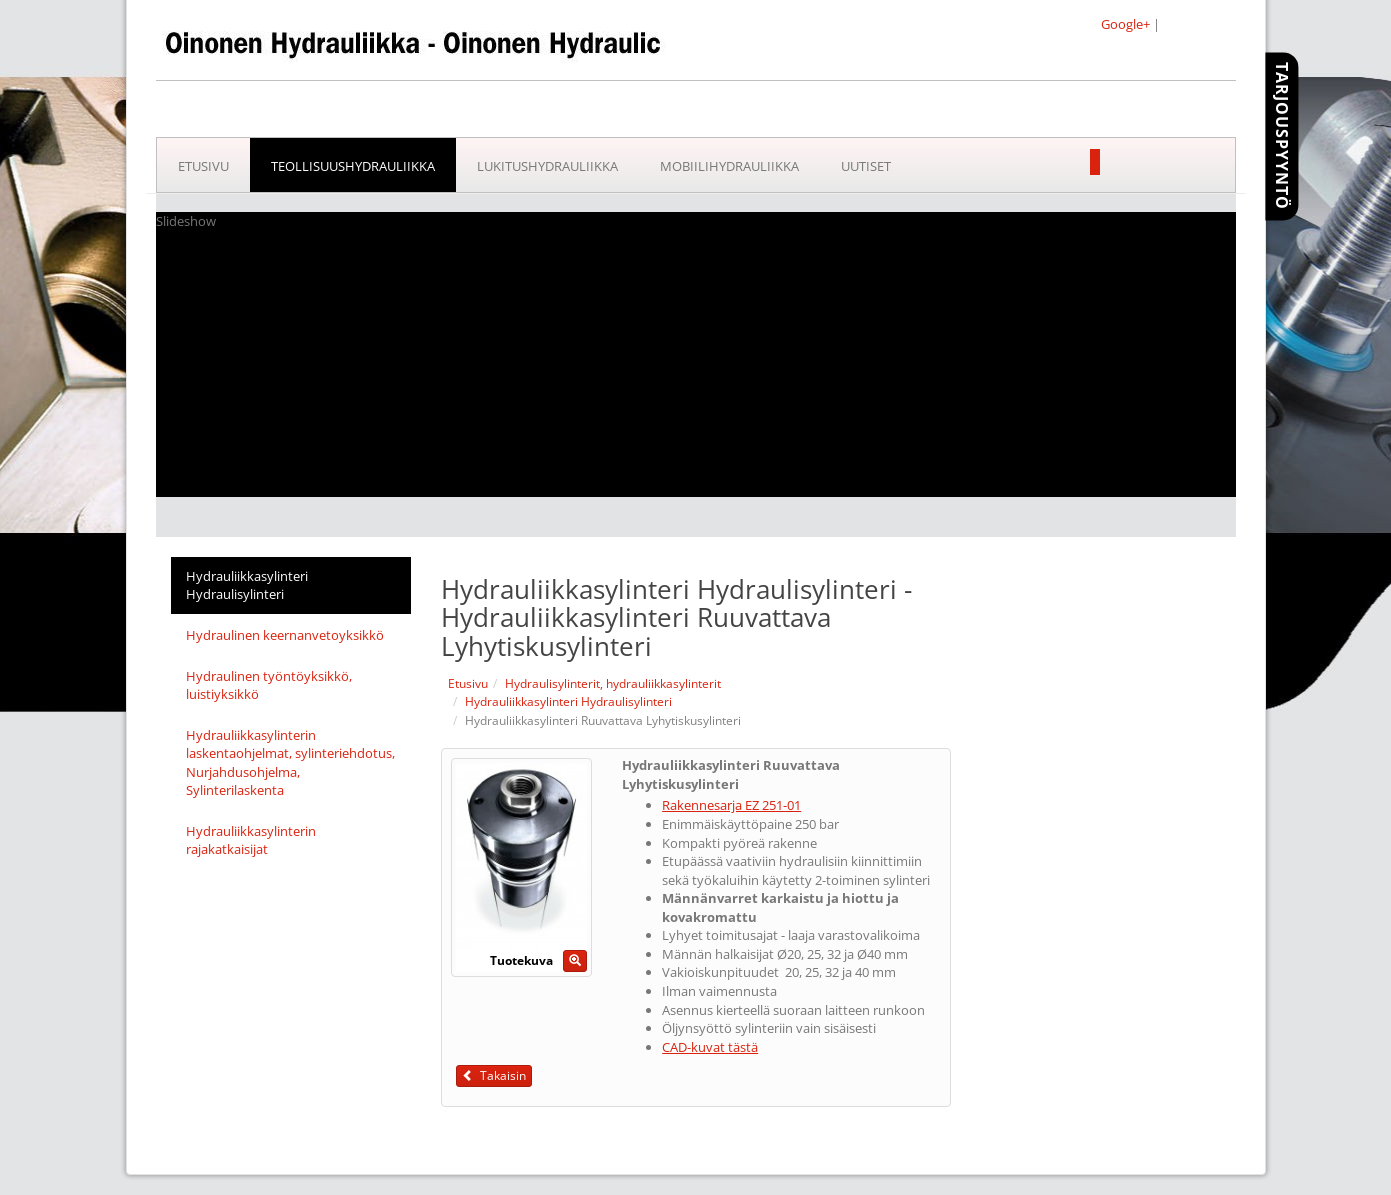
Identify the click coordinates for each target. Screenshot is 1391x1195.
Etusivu (203, 166)
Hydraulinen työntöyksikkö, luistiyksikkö (269, 685)
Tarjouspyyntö (1282, 136)
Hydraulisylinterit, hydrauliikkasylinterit (613, 683)
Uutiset (866, 166)
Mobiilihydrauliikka (729, 166)
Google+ (1125, 24)
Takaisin (494, 1075)
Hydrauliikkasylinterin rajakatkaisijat (251, 840)
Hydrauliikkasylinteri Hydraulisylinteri (247, 585)
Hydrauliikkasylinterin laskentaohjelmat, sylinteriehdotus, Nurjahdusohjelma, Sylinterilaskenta (290, 763)
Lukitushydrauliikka (547, 166)
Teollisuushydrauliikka (353, 166)
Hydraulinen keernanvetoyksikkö (285, 635)
